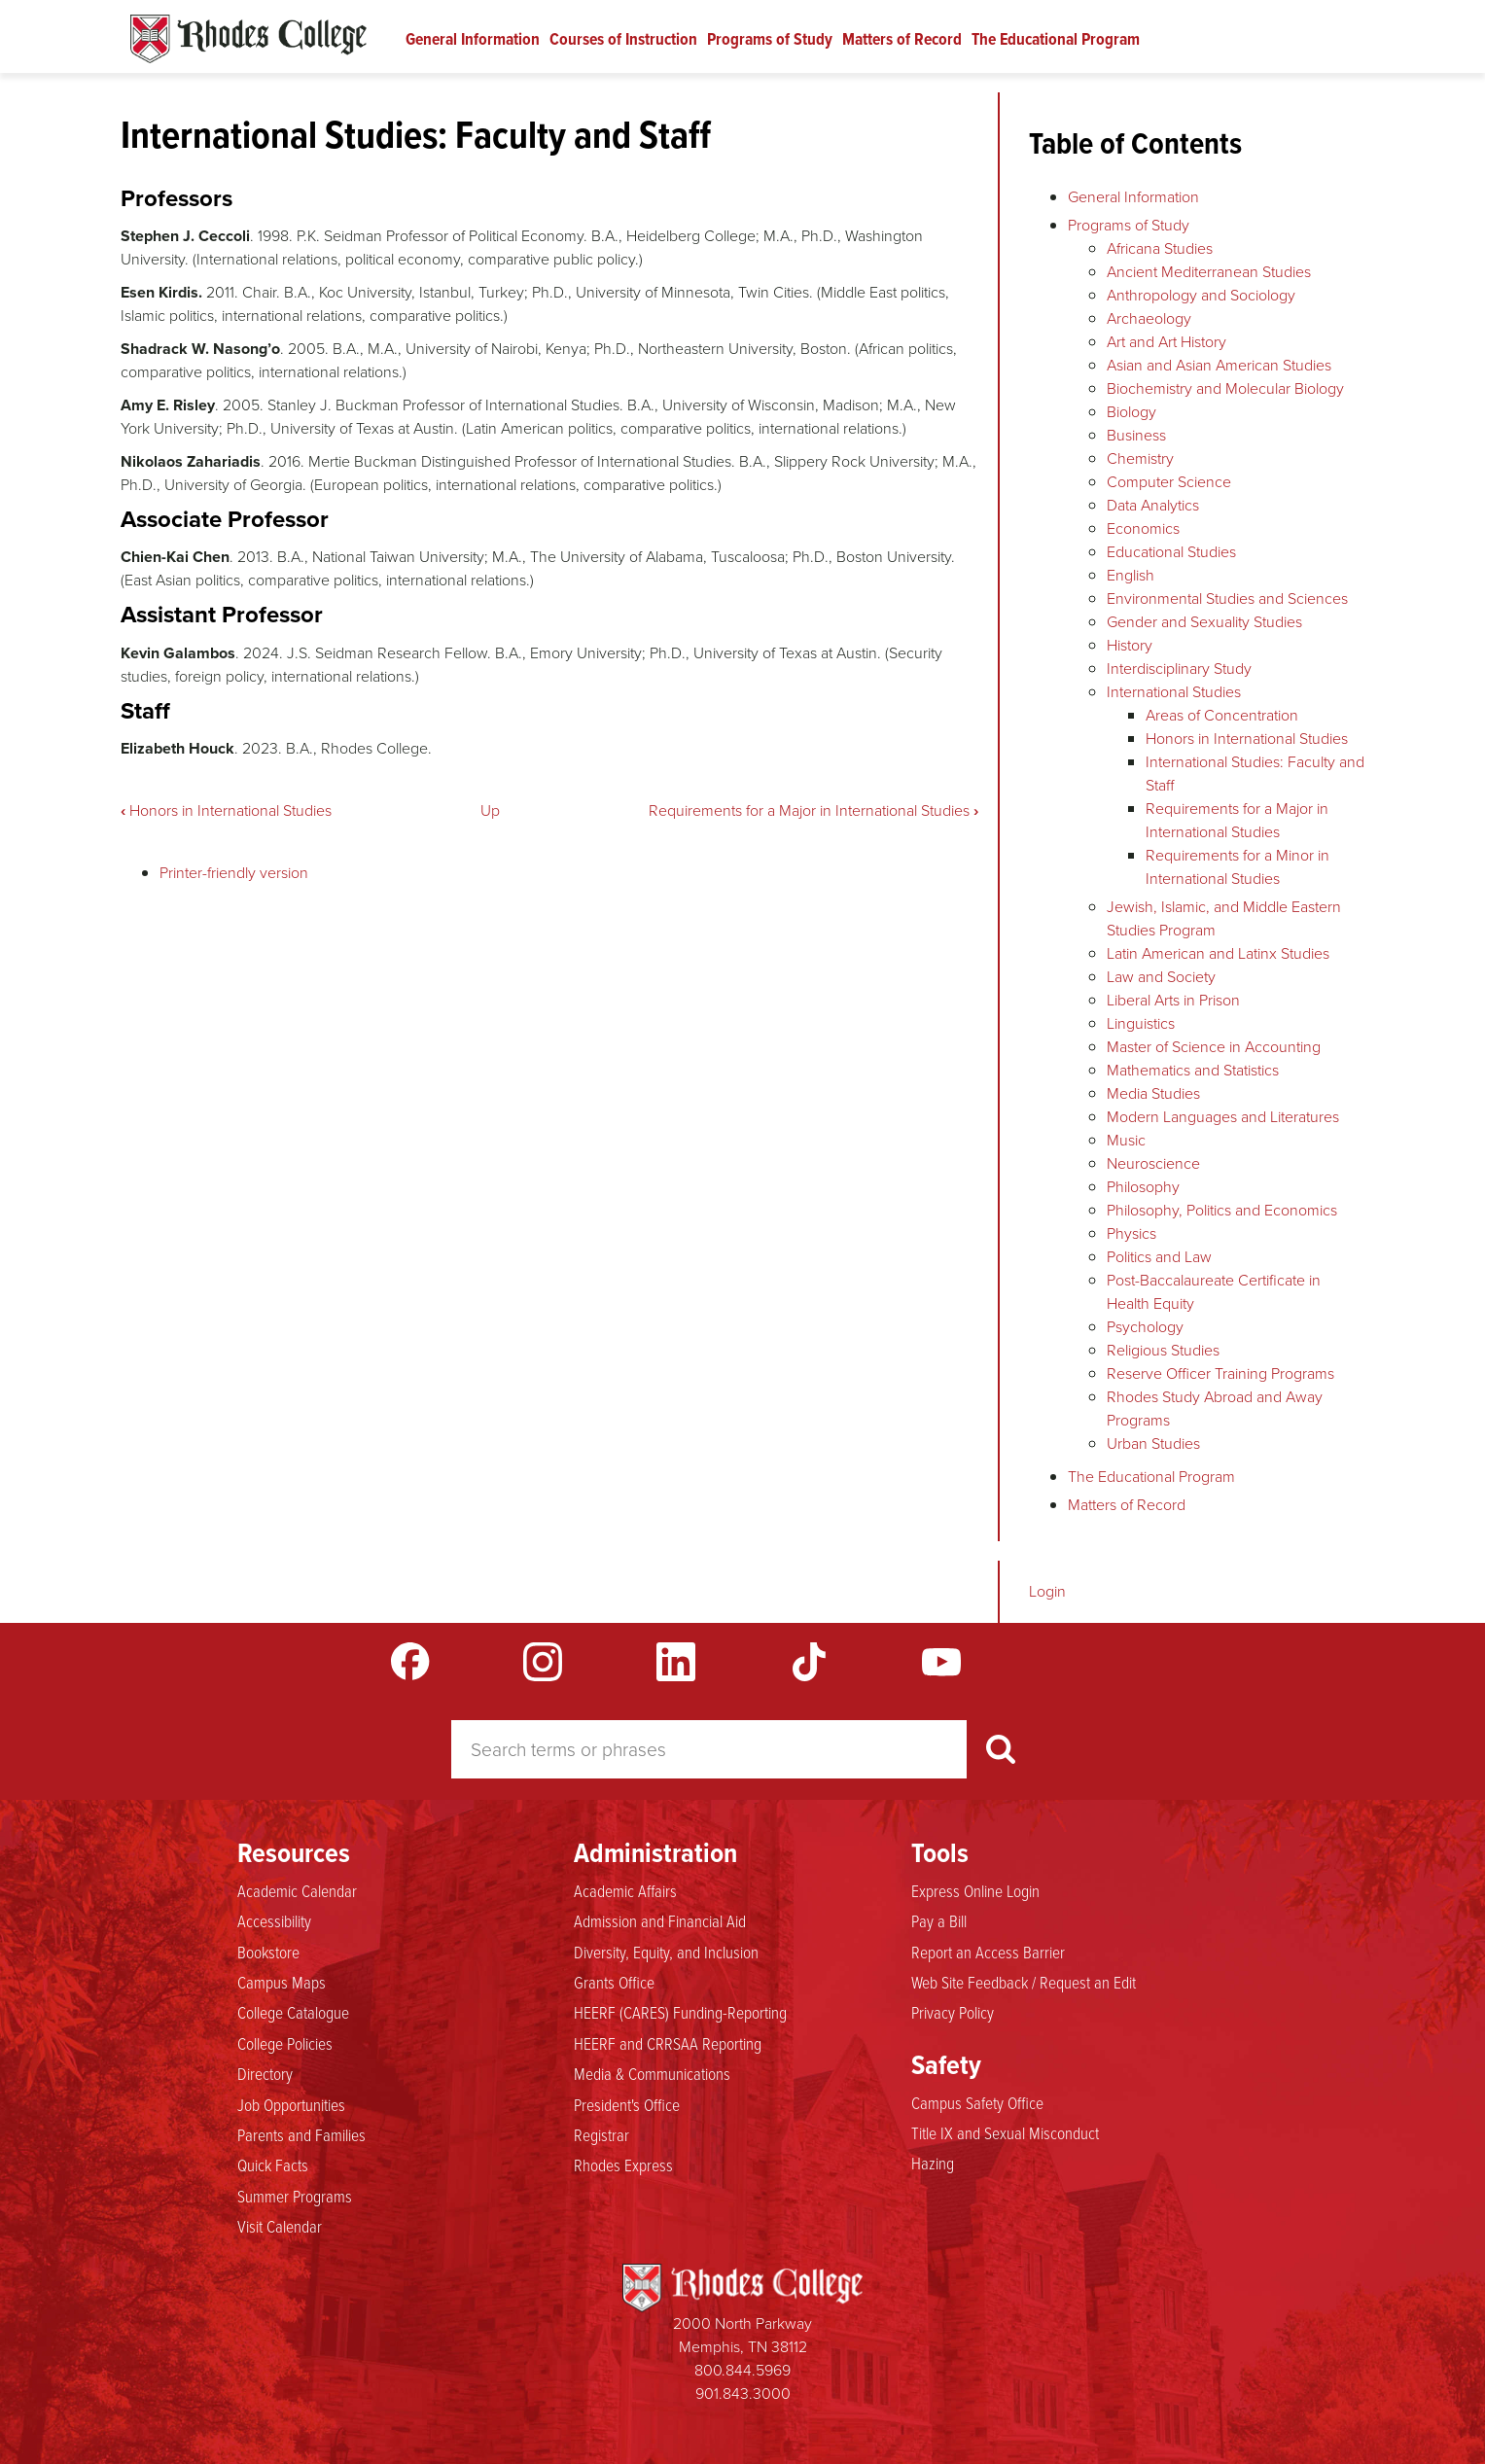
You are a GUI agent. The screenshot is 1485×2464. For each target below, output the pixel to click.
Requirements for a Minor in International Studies (1237, 867)
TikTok (809, 1661)
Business (1136, 435)
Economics (1143, 528)
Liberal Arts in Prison (1173, 1000)
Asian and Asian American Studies (1219, 365)
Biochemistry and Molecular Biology (1225, 388)
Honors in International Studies (226, 810)
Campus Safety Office (977, 2103)
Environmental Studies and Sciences (1227, 598)
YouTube (941, 1661)
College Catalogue (293, 2012)
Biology (1131, 412)
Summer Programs (294, 2196)
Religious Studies (1163, 1350)
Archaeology (1149, 318)
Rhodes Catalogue (248, 39)
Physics (1131, 1233)
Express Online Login (975, 1891)
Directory (265, 2074)
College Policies (285, 2044)
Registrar (601, 2135)
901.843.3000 (743, 2393)
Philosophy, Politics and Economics (1222, 1210)
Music (1126, 1140)
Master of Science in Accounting (1214, 1047)
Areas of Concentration (1222, 715)
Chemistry (1140, 458)
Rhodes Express (623, 2165)
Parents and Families (301, 2135)
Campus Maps (281, 1982)
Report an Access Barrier (988, 1952)
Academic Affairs (625, 1891)
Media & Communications (652, 2074)
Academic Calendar (297, 1891)
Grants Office (614, 1982)
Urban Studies (1153, 1443)
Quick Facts (272, 2165)
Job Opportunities (291, 2105)
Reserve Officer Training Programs (1220, 1373)
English (1130, 575)
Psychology (1145, 1327)
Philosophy (1143, 1187)
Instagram (542, 1661)
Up (490, 810)
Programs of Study (769, 39)
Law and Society (1161, 977)
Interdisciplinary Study (1179, 668)
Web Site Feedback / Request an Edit (1023, 1982)
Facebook (410, 1661)
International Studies (1174, 692)
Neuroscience (1153, 1163)
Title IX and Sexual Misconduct (1005, 2133)
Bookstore (268, 1952)
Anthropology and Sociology (1201, 295)
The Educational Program (1056, 39)
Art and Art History (1166, 342)
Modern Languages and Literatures (1223, 1117)
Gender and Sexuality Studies (1204, 622)
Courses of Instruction (623, 39)
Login (1047, 1591)
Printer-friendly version (233, 873)
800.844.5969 (742, 2370)
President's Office (627, 2105)
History (1129, 645)
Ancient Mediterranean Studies (1209, 272)
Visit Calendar (279, 2226)
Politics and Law (1159, 1257)
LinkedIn (675, 1661)
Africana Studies (1160, 248)
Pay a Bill (939, 1921)
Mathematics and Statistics (1193, 1070)
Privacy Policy (952, 2012)
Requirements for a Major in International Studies (813, 810)
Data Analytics (1153, 505)
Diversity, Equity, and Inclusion (666, 1952)
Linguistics (1141, 1023)
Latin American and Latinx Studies (1218, 953)
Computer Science (1169, 482)
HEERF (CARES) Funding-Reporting (680, 2012)
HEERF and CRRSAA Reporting (667, 2044)
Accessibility (274, 1921)
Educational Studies (1171, 552)
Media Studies (1153, 1093)
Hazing (932, 2163)
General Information (473, 39)
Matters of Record (902, 39)
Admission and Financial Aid (660, 1921)
